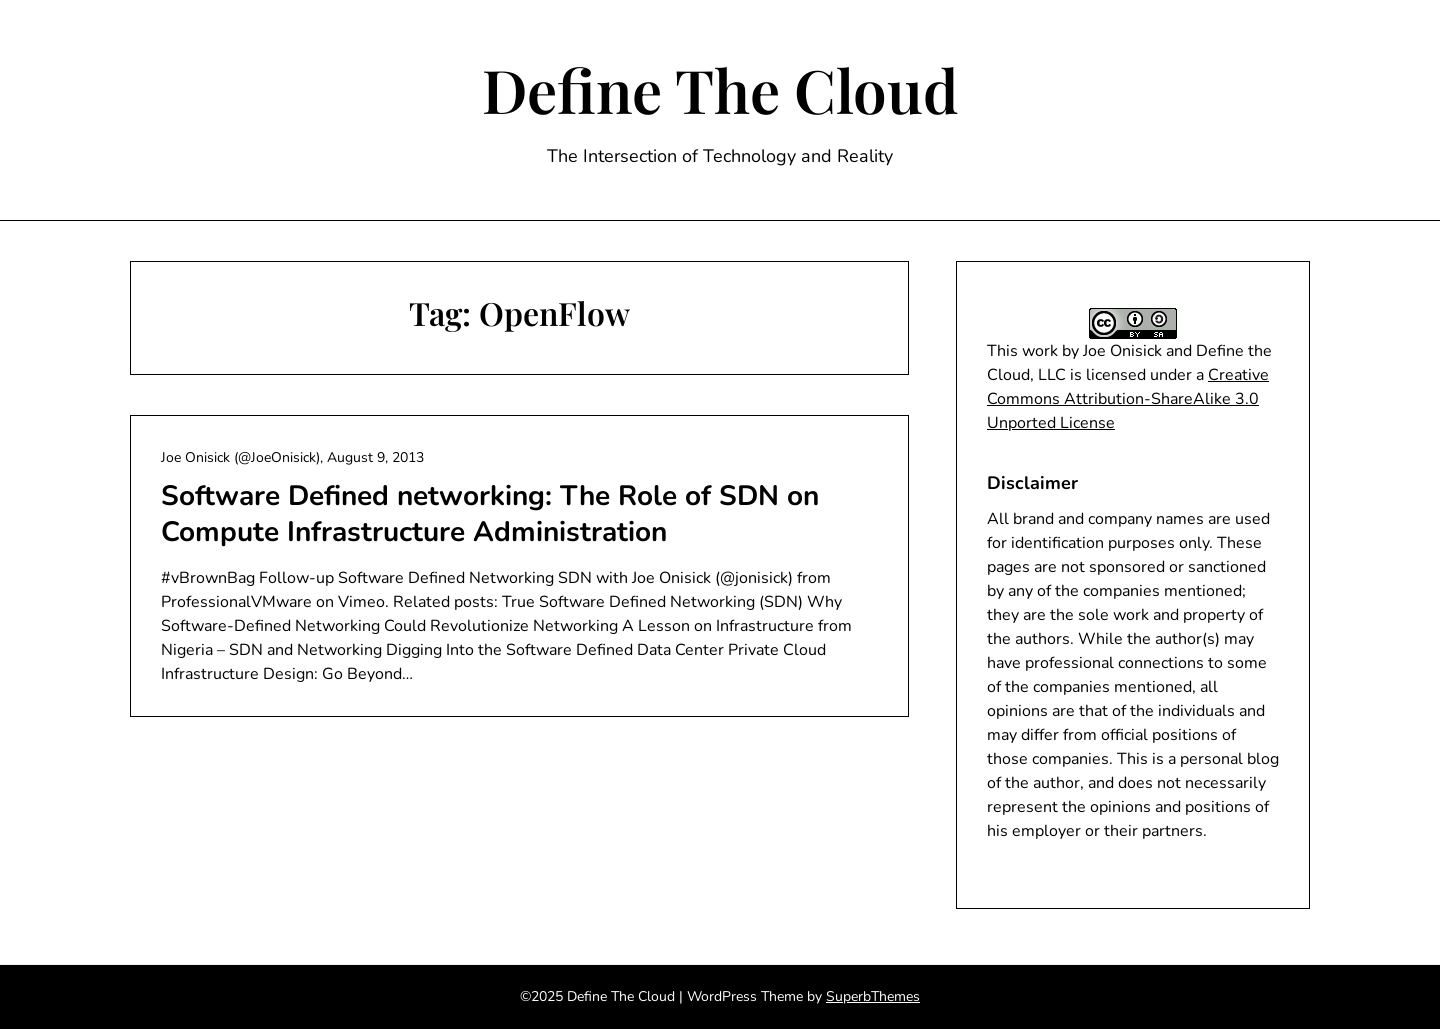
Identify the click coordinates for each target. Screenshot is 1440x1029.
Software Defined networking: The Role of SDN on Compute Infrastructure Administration (490, 514)
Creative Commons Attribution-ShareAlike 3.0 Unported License (1128, 399)
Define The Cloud (720, 89)
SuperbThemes (873, 996)
